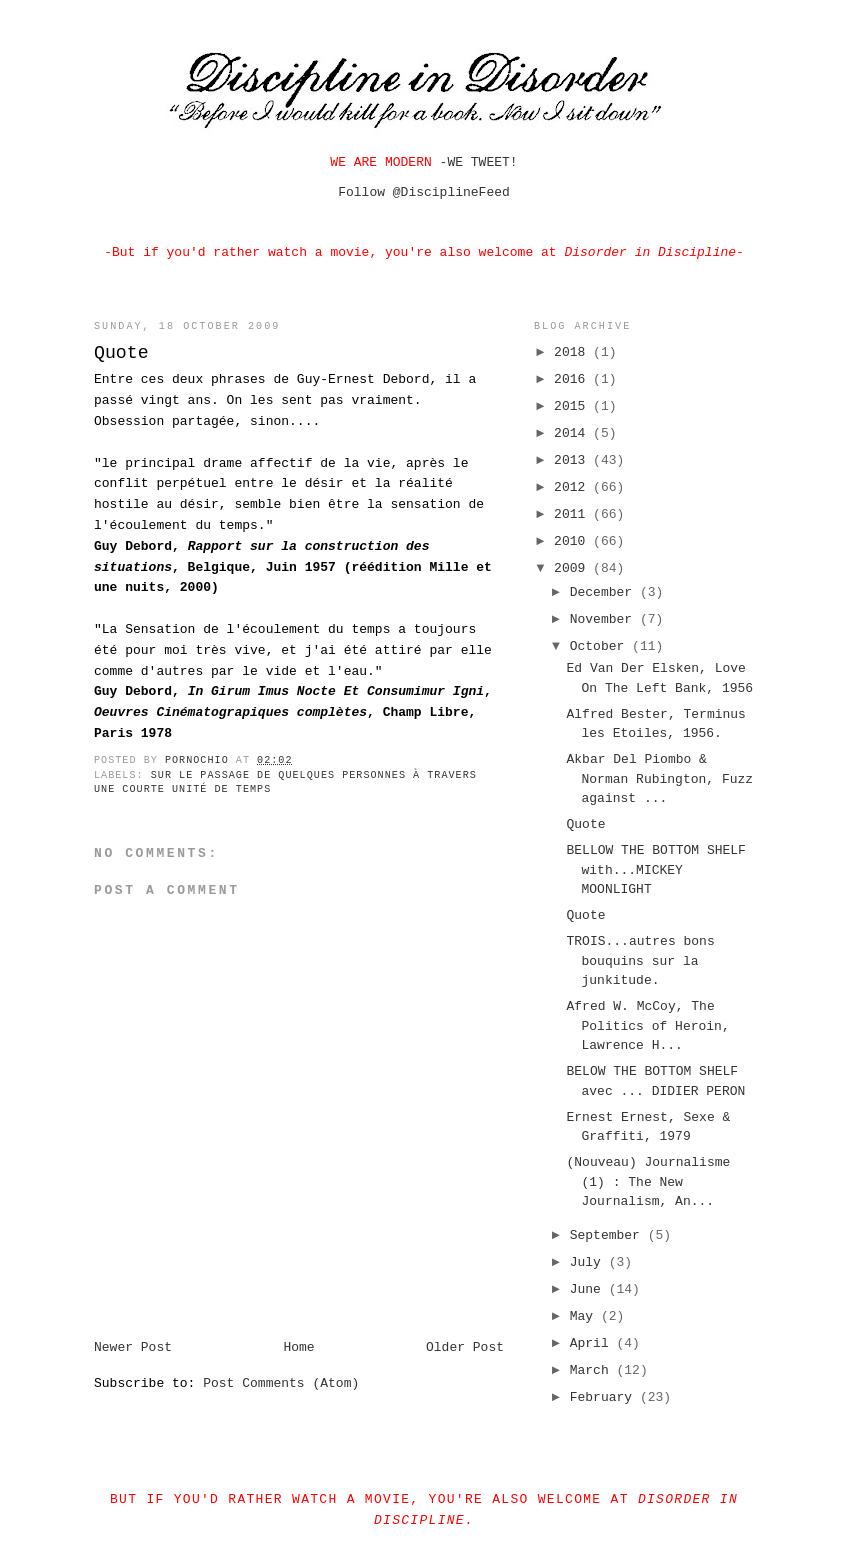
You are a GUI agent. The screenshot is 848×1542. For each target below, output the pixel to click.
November (605, 619)
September (609, 1235)
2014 (573, 433)
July (589, 1262)
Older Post (465, 1347)
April (593, 1343)
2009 (573, 568)
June (589, 1289)
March (593, 1370)
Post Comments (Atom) (281, 1383)
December (605, 592)
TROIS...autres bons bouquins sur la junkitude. (640, 961)
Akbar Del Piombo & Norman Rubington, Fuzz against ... (659, 779)
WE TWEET (478, 162)
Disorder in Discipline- (653, 252)
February (605, 1397)
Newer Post (133, 1347)
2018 (573, 352)
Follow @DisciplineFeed (424, 192)
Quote (585, 824)
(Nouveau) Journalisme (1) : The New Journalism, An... (648, 1182)
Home (298, 1347)
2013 (573, 460)
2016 (573, 379)
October (601, 646)
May (585, 1316)
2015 (573, 406)
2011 (573, 514)
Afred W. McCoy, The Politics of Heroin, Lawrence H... (647, 1026)
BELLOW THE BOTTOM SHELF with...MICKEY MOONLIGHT (655, 870)
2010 (573, 541)
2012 (573, 487)
